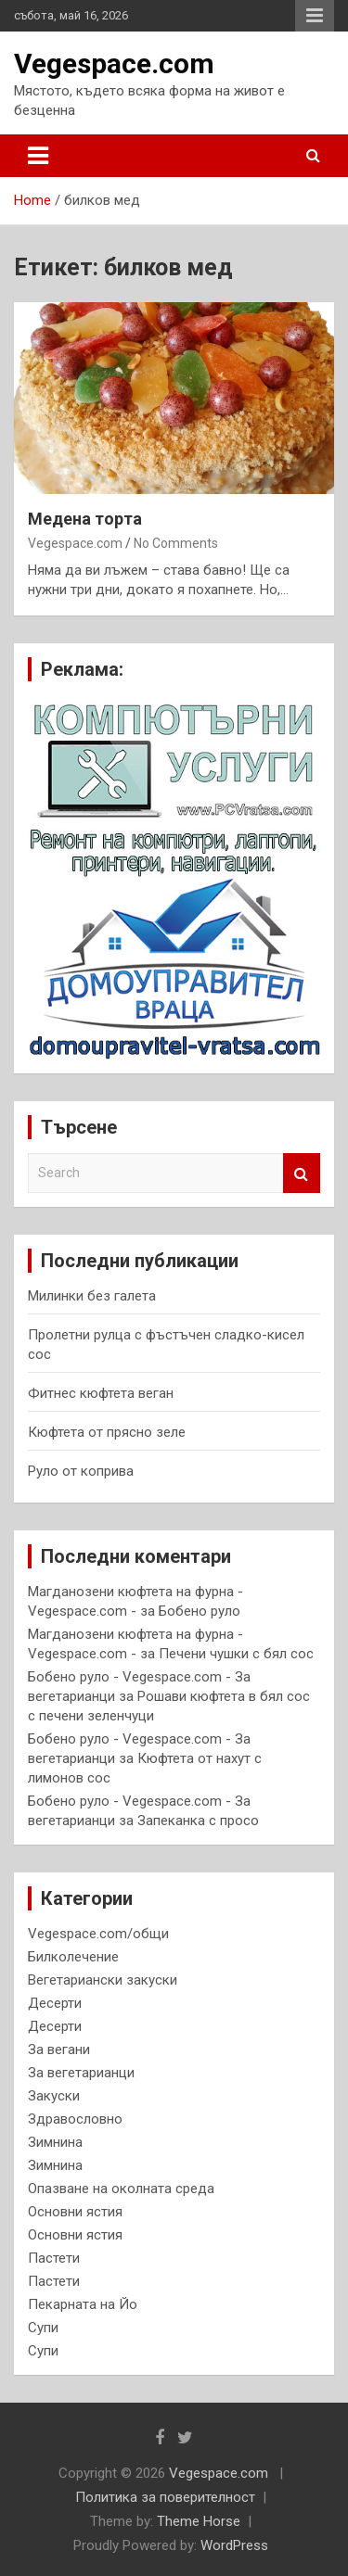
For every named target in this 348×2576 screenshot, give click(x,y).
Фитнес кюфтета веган (101, 1393)
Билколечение (73, 1956)
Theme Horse (198, 2521)
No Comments (176, 543)
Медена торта (85, 518)
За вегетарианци (81, 2072)
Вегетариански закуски (102, 1980)
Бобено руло (199, 1611)
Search (301, 1173)
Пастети (54, 2258)
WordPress (234, 2545)
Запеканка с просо (198, 1820)
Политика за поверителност (165, 2497)
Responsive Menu (314, 16)
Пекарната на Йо (82, 2304)
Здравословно (75, 2119)
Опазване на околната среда (121, 2188)
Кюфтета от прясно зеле (107, 1432)
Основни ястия (75, 2211)
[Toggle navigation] (38, 155)
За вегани (59, 2049)
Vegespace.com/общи (98, 1933)
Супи (43, 2327)
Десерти (55, 2003)
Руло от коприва (81, 1471)
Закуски (54, 2095)
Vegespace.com (114, 63)
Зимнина (55, 2142)
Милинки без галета (92, 1296)
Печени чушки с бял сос (236, 1653)
